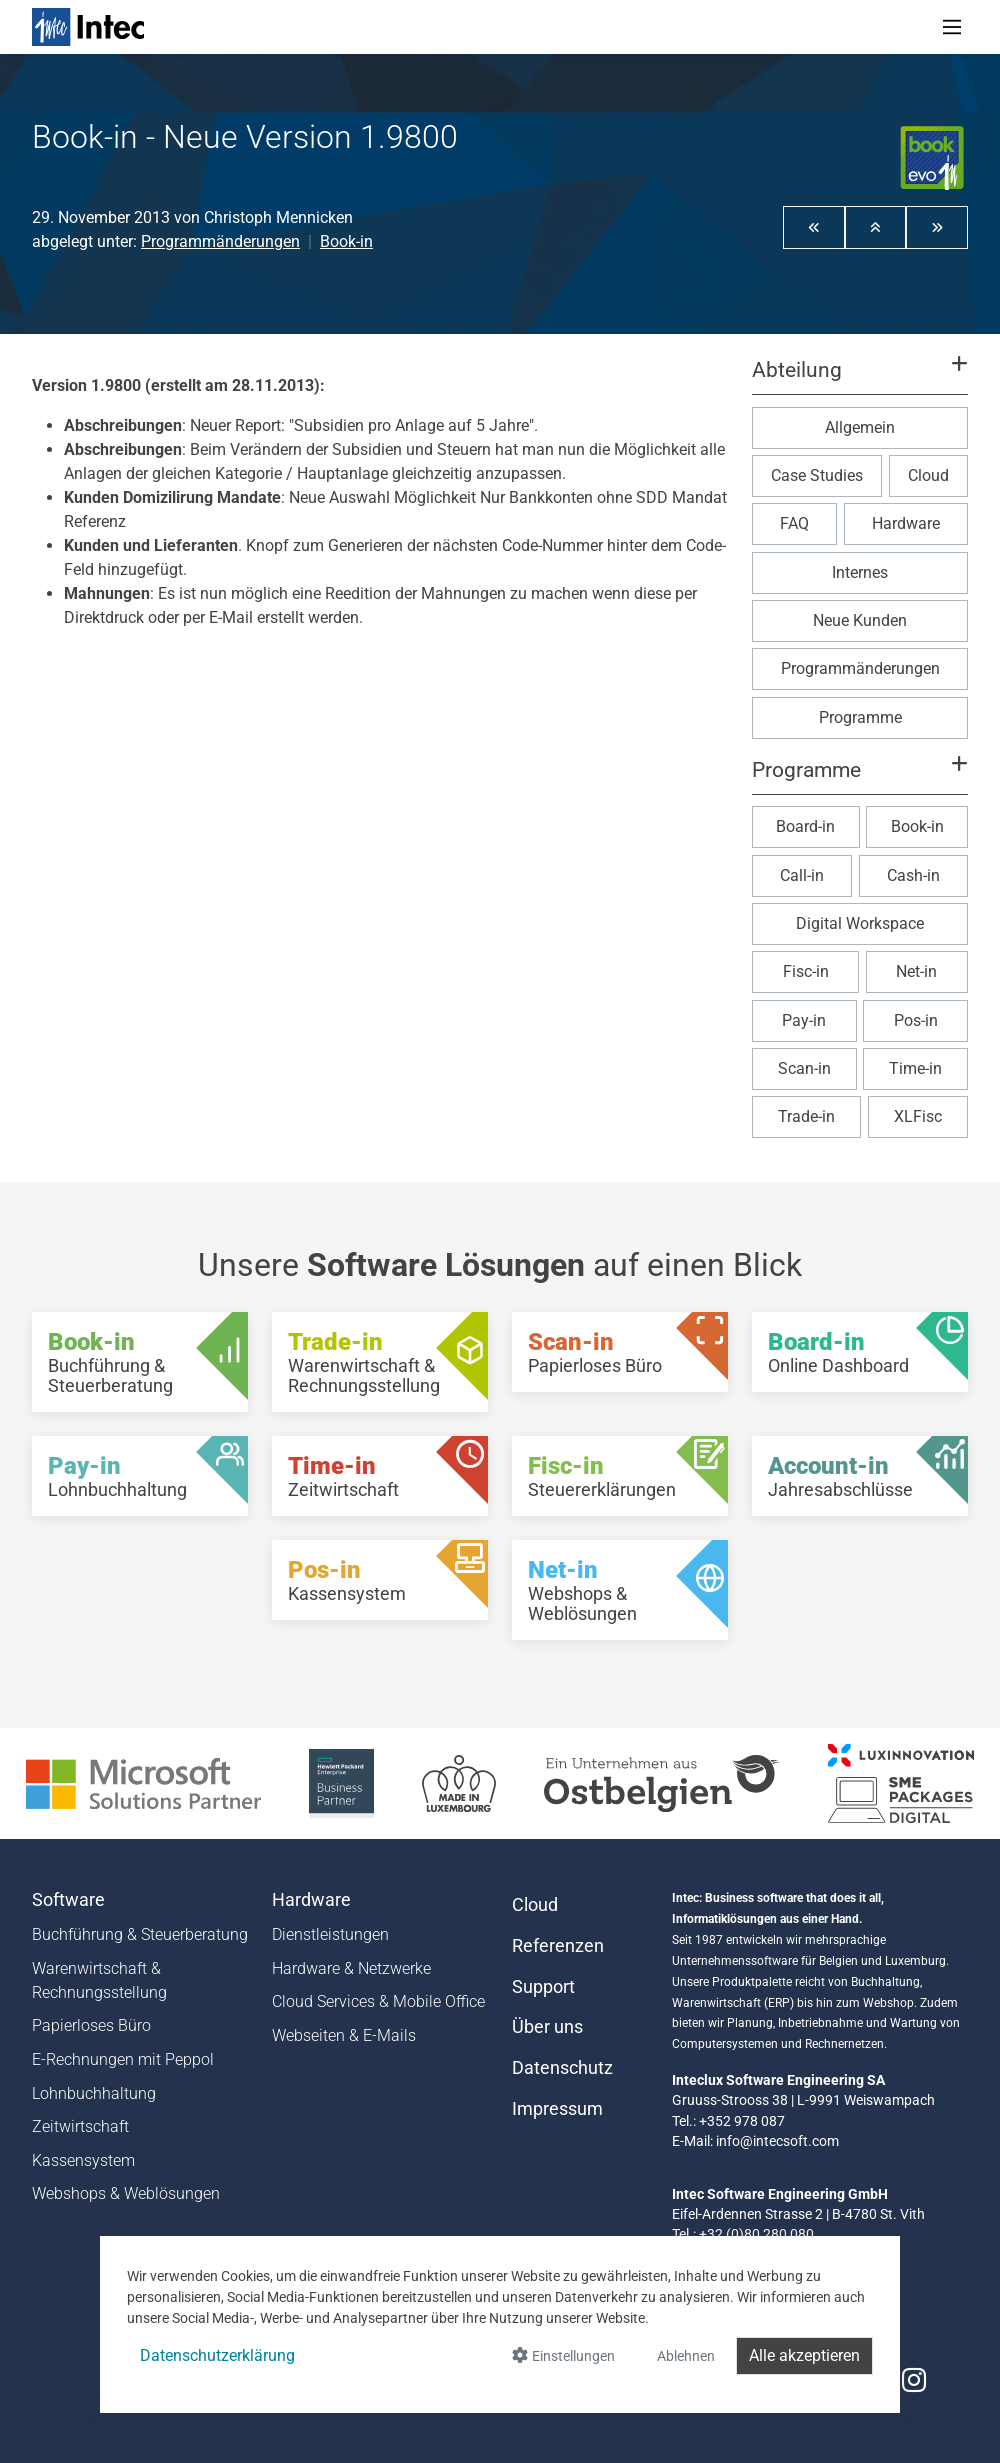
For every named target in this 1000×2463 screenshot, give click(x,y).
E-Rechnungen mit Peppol (123, 2059)
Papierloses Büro (91, 2025)
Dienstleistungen (330, 1934)
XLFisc (918, 1116)
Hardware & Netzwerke (351, 1968)
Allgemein (860, 427)
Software (68, 1900)
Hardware (906, 523)
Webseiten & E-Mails (344, 2035)
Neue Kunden (860, 620)
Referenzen (558, 1946)
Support (543, 1987)
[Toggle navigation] (952, 27)
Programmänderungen (220, 241)
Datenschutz (562, 2068)
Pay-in (804, 1020)
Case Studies (817, 475)
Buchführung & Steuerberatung (140, 1934)
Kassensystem (83, 2160)
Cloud (928, 475)
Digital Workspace (860, 923)
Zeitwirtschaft (80, 2126)
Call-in (802, 875)
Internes (860, 572)
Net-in (916, 971)
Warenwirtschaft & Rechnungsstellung (99, 1980)
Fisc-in (806, 971)
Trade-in (806, 1116)
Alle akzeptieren (804, 2355)
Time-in (915, 1068)
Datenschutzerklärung (217, 2355)
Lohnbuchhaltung (94, 2093)
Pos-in (916, 1020)
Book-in (346, 241)
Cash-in (913, 875)
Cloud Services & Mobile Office (378, 2001)
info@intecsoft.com (777, 2141)
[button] (814, 227)
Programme (860, 717)
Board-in (805, 826)
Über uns (547, 2027)
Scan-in (804, 1068)
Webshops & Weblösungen (126, 2193)
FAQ (794, 523)
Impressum (557, 2109)
